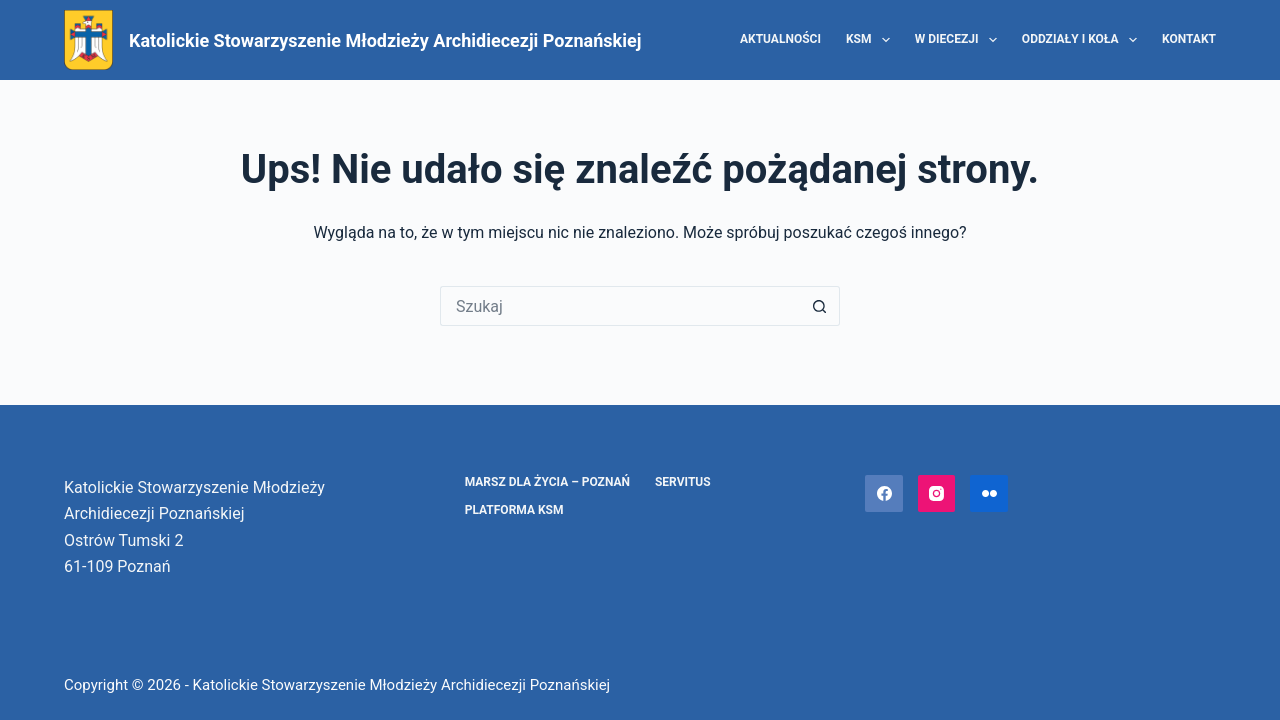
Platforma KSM (514, 510)
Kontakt (1189, 39)
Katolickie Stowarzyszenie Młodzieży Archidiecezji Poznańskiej (385, 40)
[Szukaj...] (620, 306)
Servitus (683, 482)
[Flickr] (989, 494)
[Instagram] (937, 494)
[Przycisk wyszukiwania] (820, 306)
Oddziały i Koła (1083, 40)
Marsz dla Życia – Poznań (547, 482)
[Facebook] (884, 494)
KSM (872, 40)
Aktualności (780, 39)
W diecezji (960, 40)
